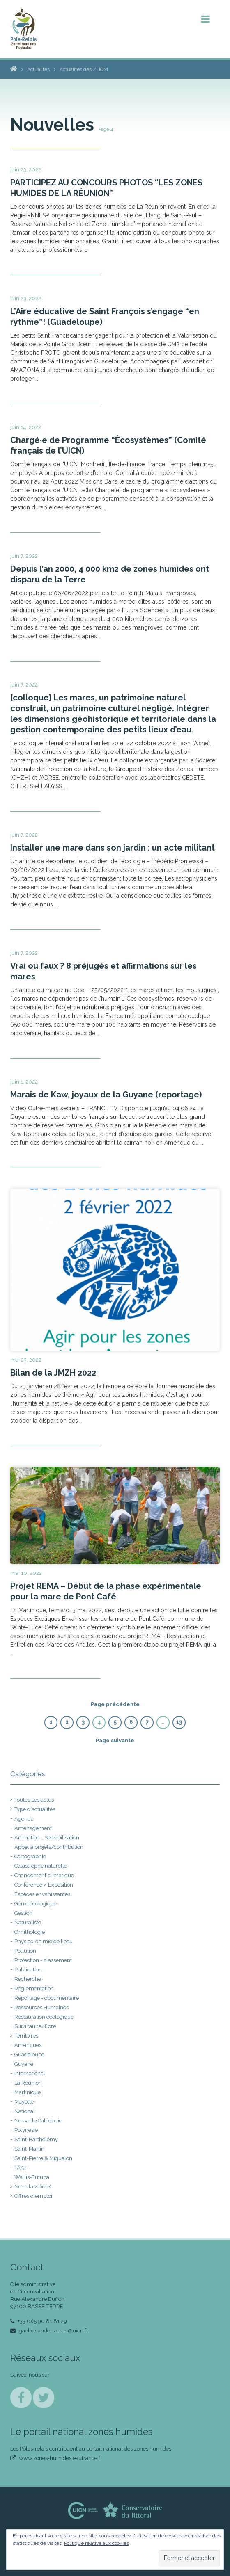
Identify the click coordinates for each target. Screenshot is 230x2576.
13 (179, 1722)
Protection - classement (43, 1960)
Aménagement (33, 1828)
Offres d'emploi (33, 2196)
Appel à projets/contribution (48, 1847)
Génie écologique (35, 1904)
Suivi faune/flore (35, 2026)
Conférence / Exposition (43, 1885)
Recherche (27, 1979)
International (29, 2073)
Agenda (24, 1819)
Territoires (26, 2036)
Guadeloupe (29, 2054)
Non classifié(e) (32, 2187)
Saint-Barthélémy (36, 2139)
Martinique (27, 2092)
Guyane (23, 2064)
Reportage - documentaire (46, 1998)
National (24, 2111)
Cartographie (30, 1856)
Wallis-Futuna (31, 2177)
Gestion (23, 1913)
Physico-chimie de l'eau (43, 1941)
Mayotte (24, 2102)
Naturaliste (27, 1922)
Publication (28, 1970)
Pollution (25, 1951)
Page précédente (115, 1704)
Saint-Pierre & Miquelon (43, 2158)
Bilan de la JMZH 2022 (53, 1373)
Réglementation (34, 1988)
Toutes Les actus (34, 1800)
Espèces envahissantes (42, 1894)
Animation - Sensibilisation (46, 1837)
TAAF (21, 2168)
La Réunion (28, 2083)
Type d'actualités (34, 1809)
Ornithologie (29, 1932)
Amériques (27, 2045)
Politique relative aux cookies (96, 2543)
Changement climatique (44, 1875)
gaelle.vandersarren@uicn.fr (49, 2330)
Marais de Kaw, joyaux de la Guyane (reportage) (106, 1095)
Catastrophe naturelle (40, 1866)
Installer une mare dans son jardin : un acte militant (112, 848)
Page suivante (115, 1740)
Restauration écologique (44, 2017)
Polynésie (26, 2130)
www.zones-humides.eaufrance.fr (56, 2458)
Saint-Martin (29, 2149)
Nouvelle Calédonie (38, 2120)
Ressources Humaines (41, 2007)
